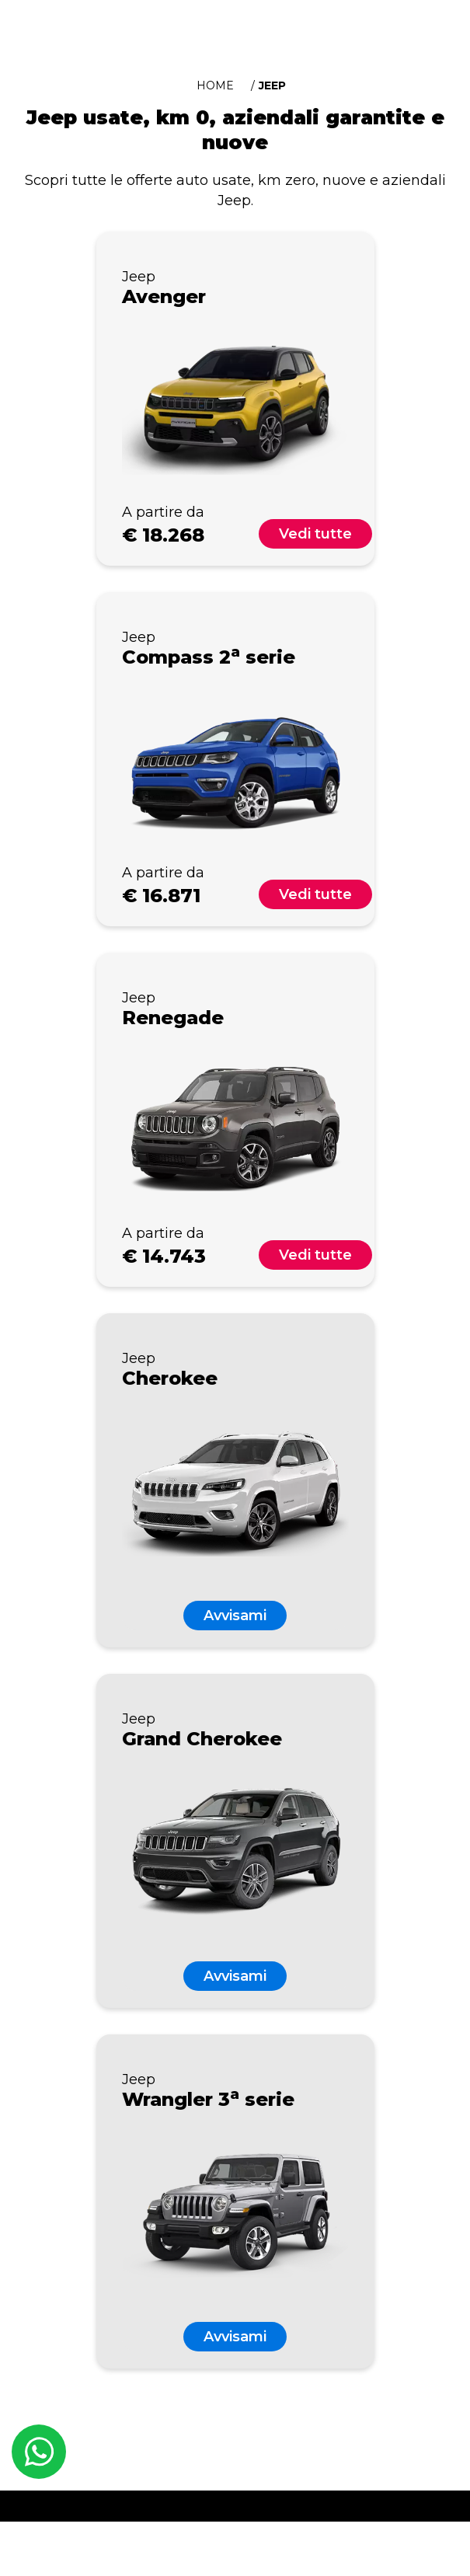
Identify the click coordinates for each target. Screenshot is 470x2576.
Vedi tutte (315, 533)
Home (215, 85)
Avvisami (235, 1615)
